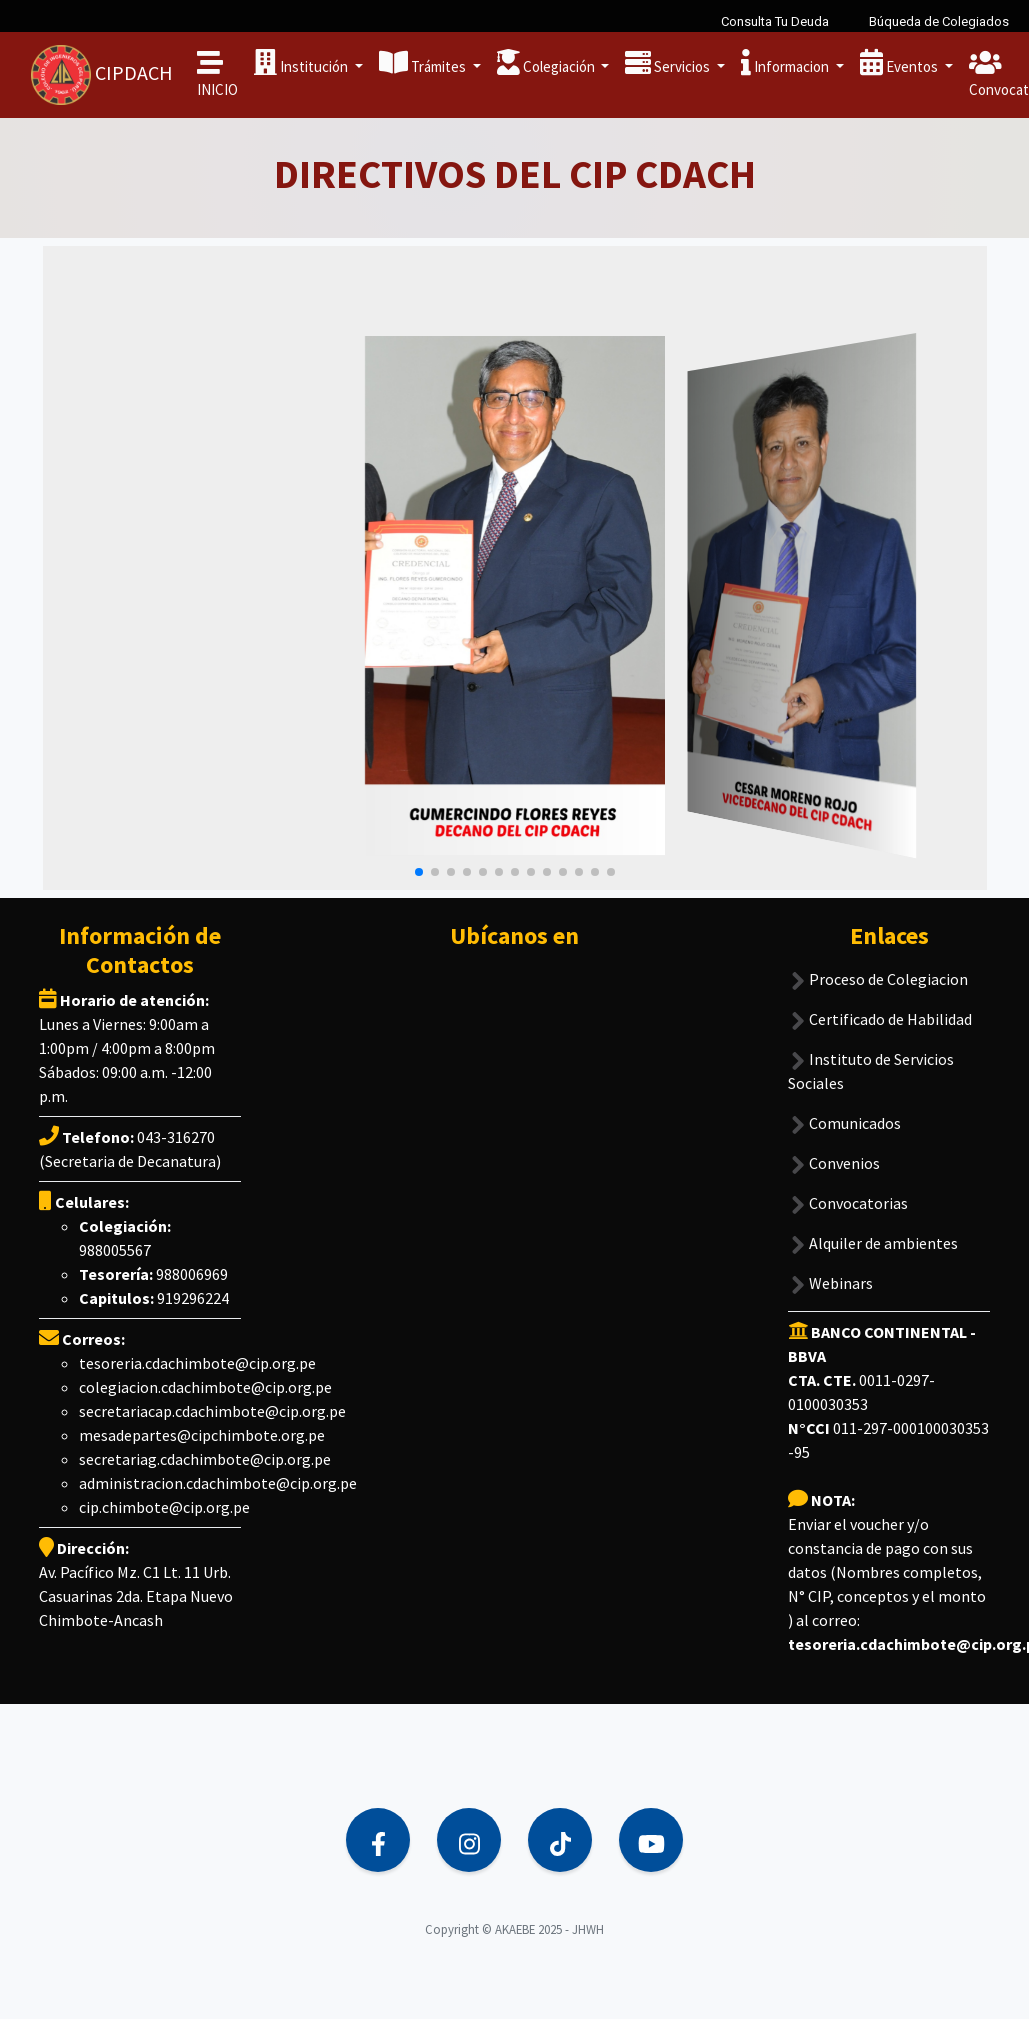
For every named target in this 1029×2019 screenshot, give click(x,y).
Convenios (834, 1150)
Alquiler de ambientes (873, 1230)
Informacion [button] (786, 62)
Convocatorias (848, 1190)
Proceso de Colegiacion (878, 966)
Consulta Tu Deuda (775, 21)
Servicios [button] (669, 62)
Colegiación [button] (547, 62)
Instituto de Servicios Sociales (871, 1058)
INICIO (217, 74)
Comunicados (844, 1110)
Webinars (830, 1270)
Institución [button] (302, 62)
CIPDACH (102, 75)
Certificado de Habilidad (880, 1006)
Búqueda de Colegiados (939, 21)
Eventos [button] (900, 62)
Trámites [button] (424, 62)
